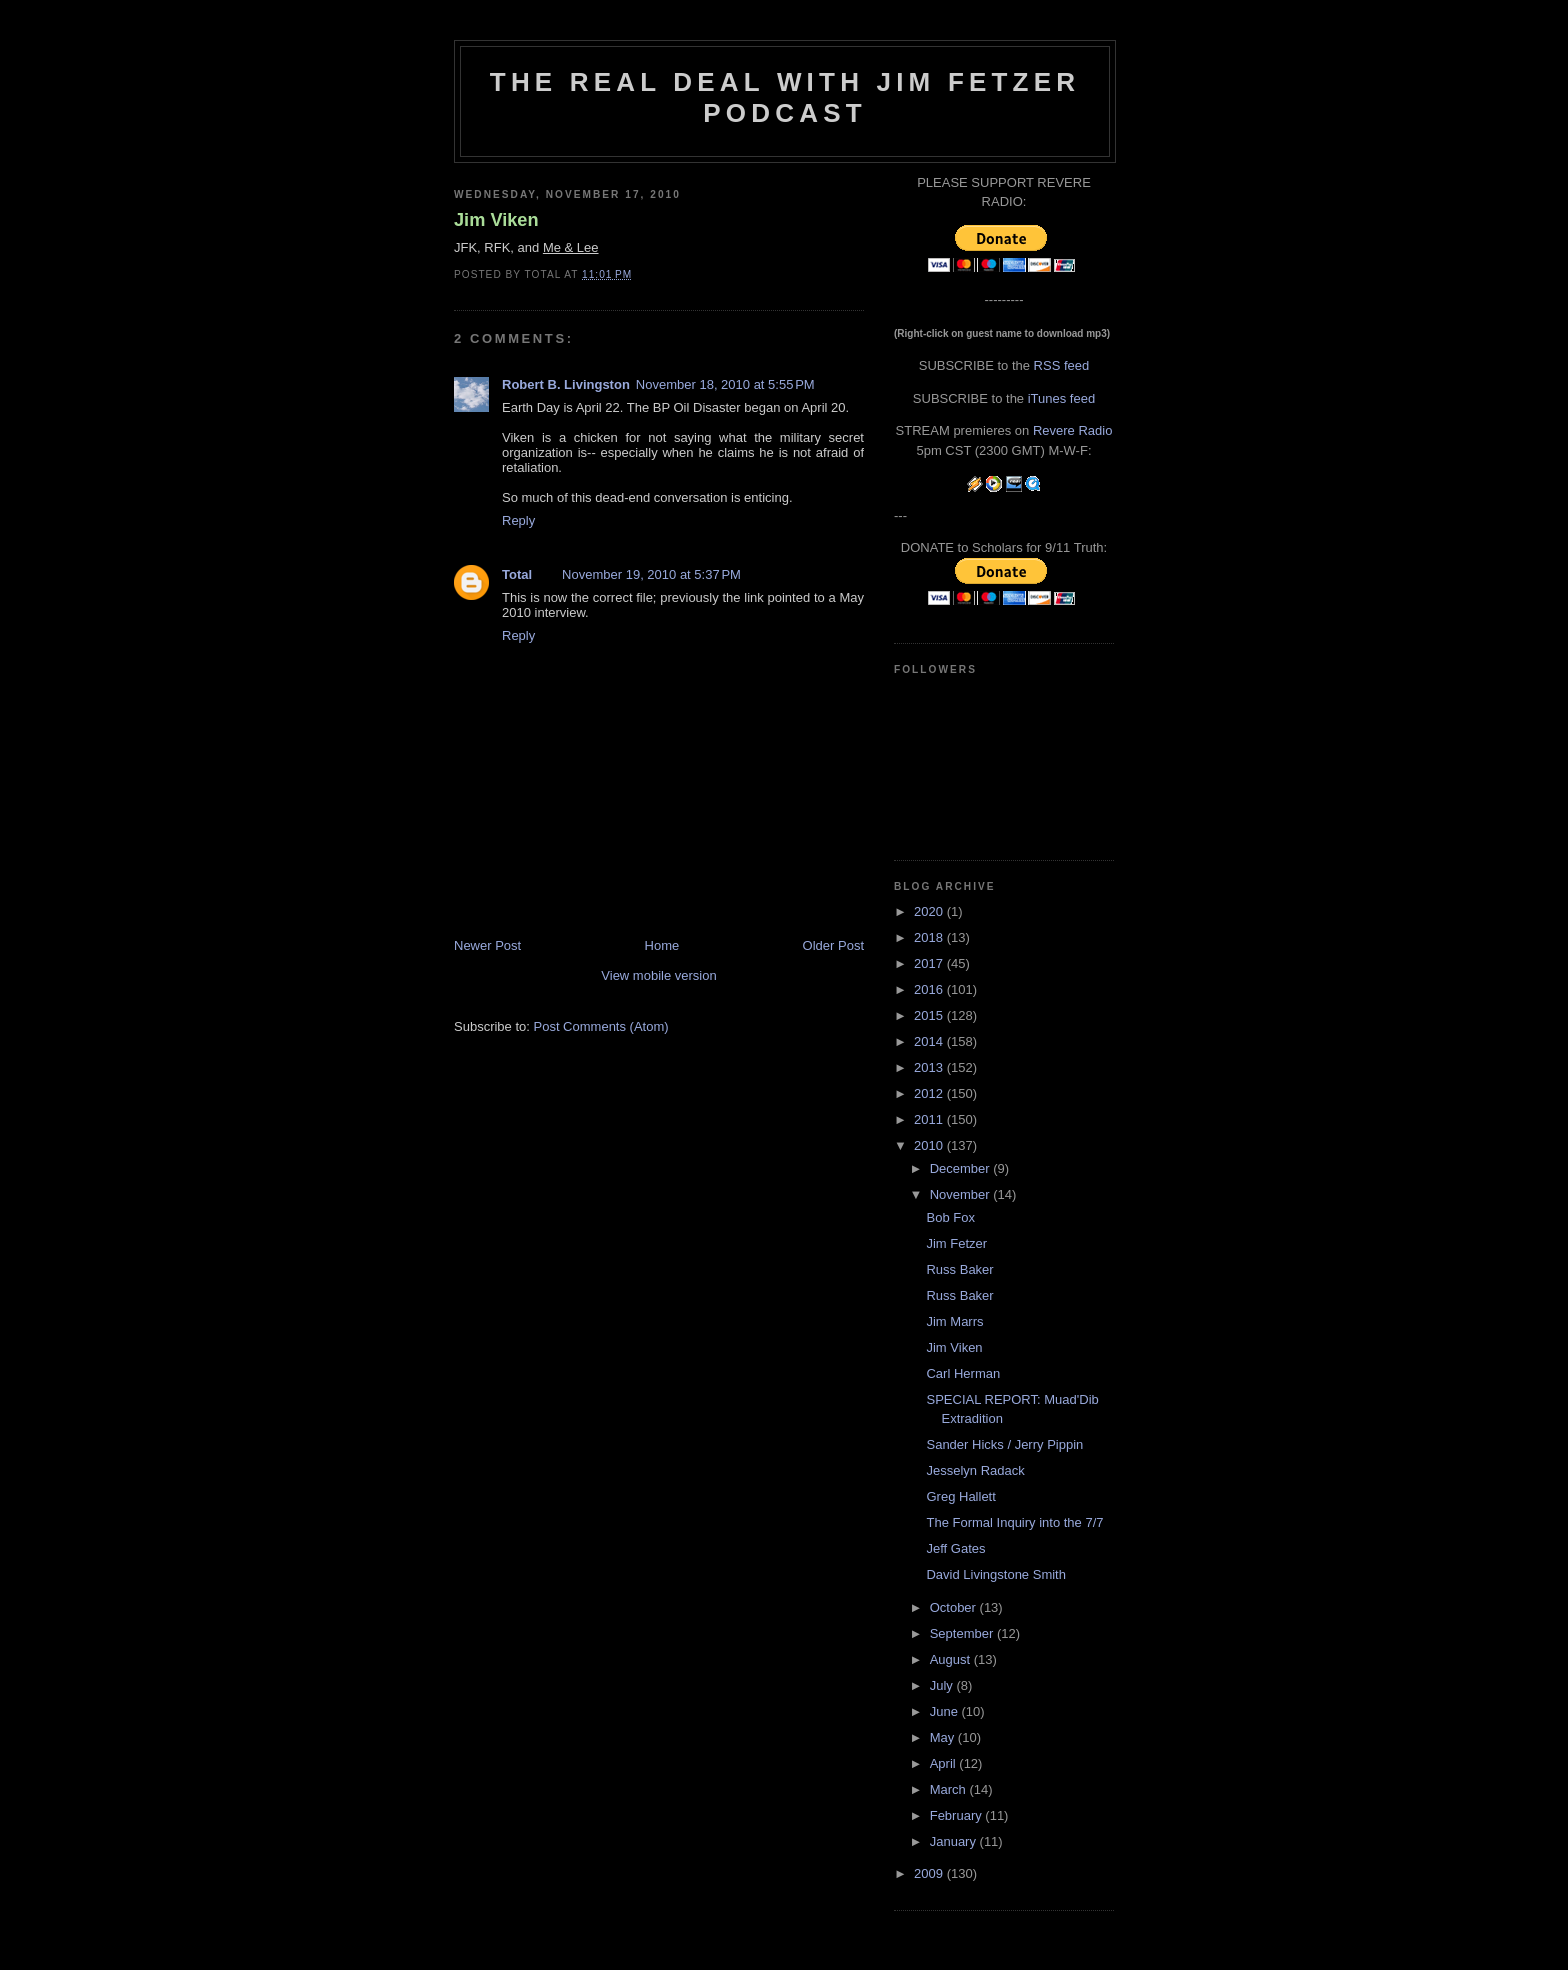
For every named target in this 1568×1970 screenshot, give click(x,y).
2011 (930, 1119)
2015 (930, 1015)
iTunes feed (1061, 398)
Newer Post (487, 945)
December (962, 1168)
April (945, 1763)
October (955, 1607)
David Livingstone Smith (995, 1574)
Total (517, 574)
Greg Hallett (960, 1496)
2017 (930, 963)
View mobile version (658, 975)
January (955, 1841)
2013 (930, 1067)
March (950, 1789)
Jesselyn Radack (975, 1470)
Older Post (833, 945)
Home (662, 945)
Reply (518, 520)
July (943, 1685)
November (962, 1194)
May (944, 1737)
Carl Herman (963, 1373)
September (963, 1633)
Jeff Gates (955, 1548)
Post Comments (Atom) (601, 1026)
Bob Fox (950, 1217)
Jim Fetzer (956, 1243)
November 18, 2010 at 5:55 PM (725, 384)
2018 (930, 937)
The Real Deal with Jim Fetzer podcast (785, 97)
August (952, 1659)
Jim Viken (496, 220)
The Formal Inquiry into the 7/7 (1014, 1522)
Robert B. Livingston (566, 384)
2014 (930, 1041)
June (946, 1711)
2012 (930, 1093)
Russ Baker (959, 1269)
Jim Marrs (954, 1321)
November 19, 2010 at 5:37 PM (651, 574)
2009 (930, 1873)
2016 (930, 989)
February (958, 1815)
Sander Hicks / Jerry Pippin (1004, 1444)
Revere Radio (1073, 430)
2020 (930, 911)
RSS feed (1062, 365)
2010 (930, 1145)
